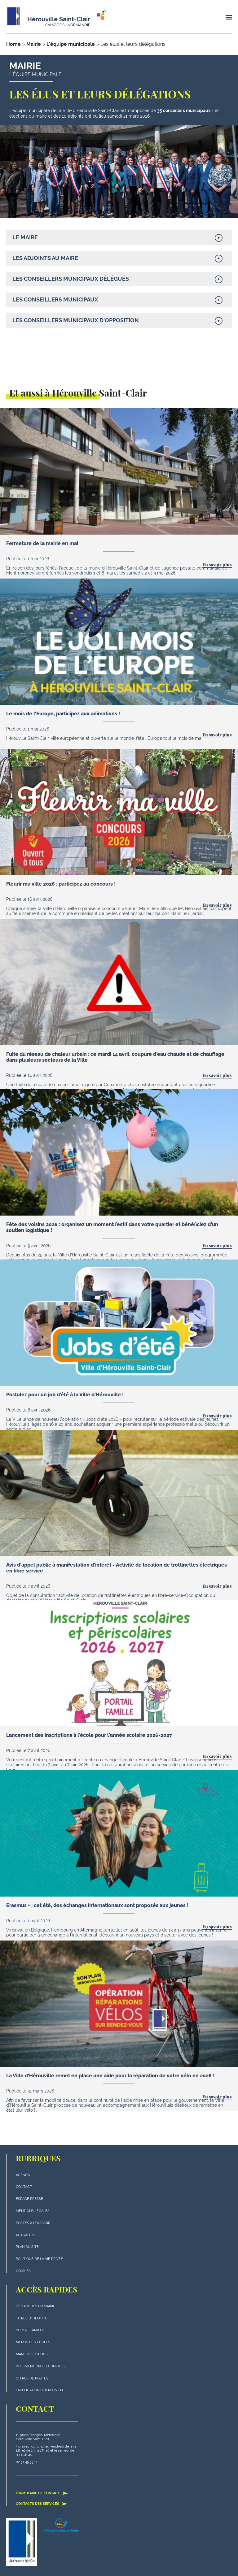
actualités (26, 2235)
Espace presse (29, 2199)
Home (13, 44)
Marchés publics (32, 2354)
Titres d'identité (31, 2318)
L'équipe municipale (70, 44)
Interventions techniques (41, 2366)
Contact (24, 2187)
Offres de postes (32, 2378)
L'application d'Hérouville (40, 2390)
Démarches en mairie (35, 2306)
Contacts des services (42, 2503)
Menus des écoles (33, 2342)
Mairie (33, 44)
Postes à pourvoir (33, 2223)
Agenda (23, 2175)
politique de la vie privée (39, 2259)
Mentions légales (33, 2211)
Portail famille (30, 2330)
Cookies (23, 2271)
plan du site (27, 2247)
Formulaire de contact (42, 2493)
